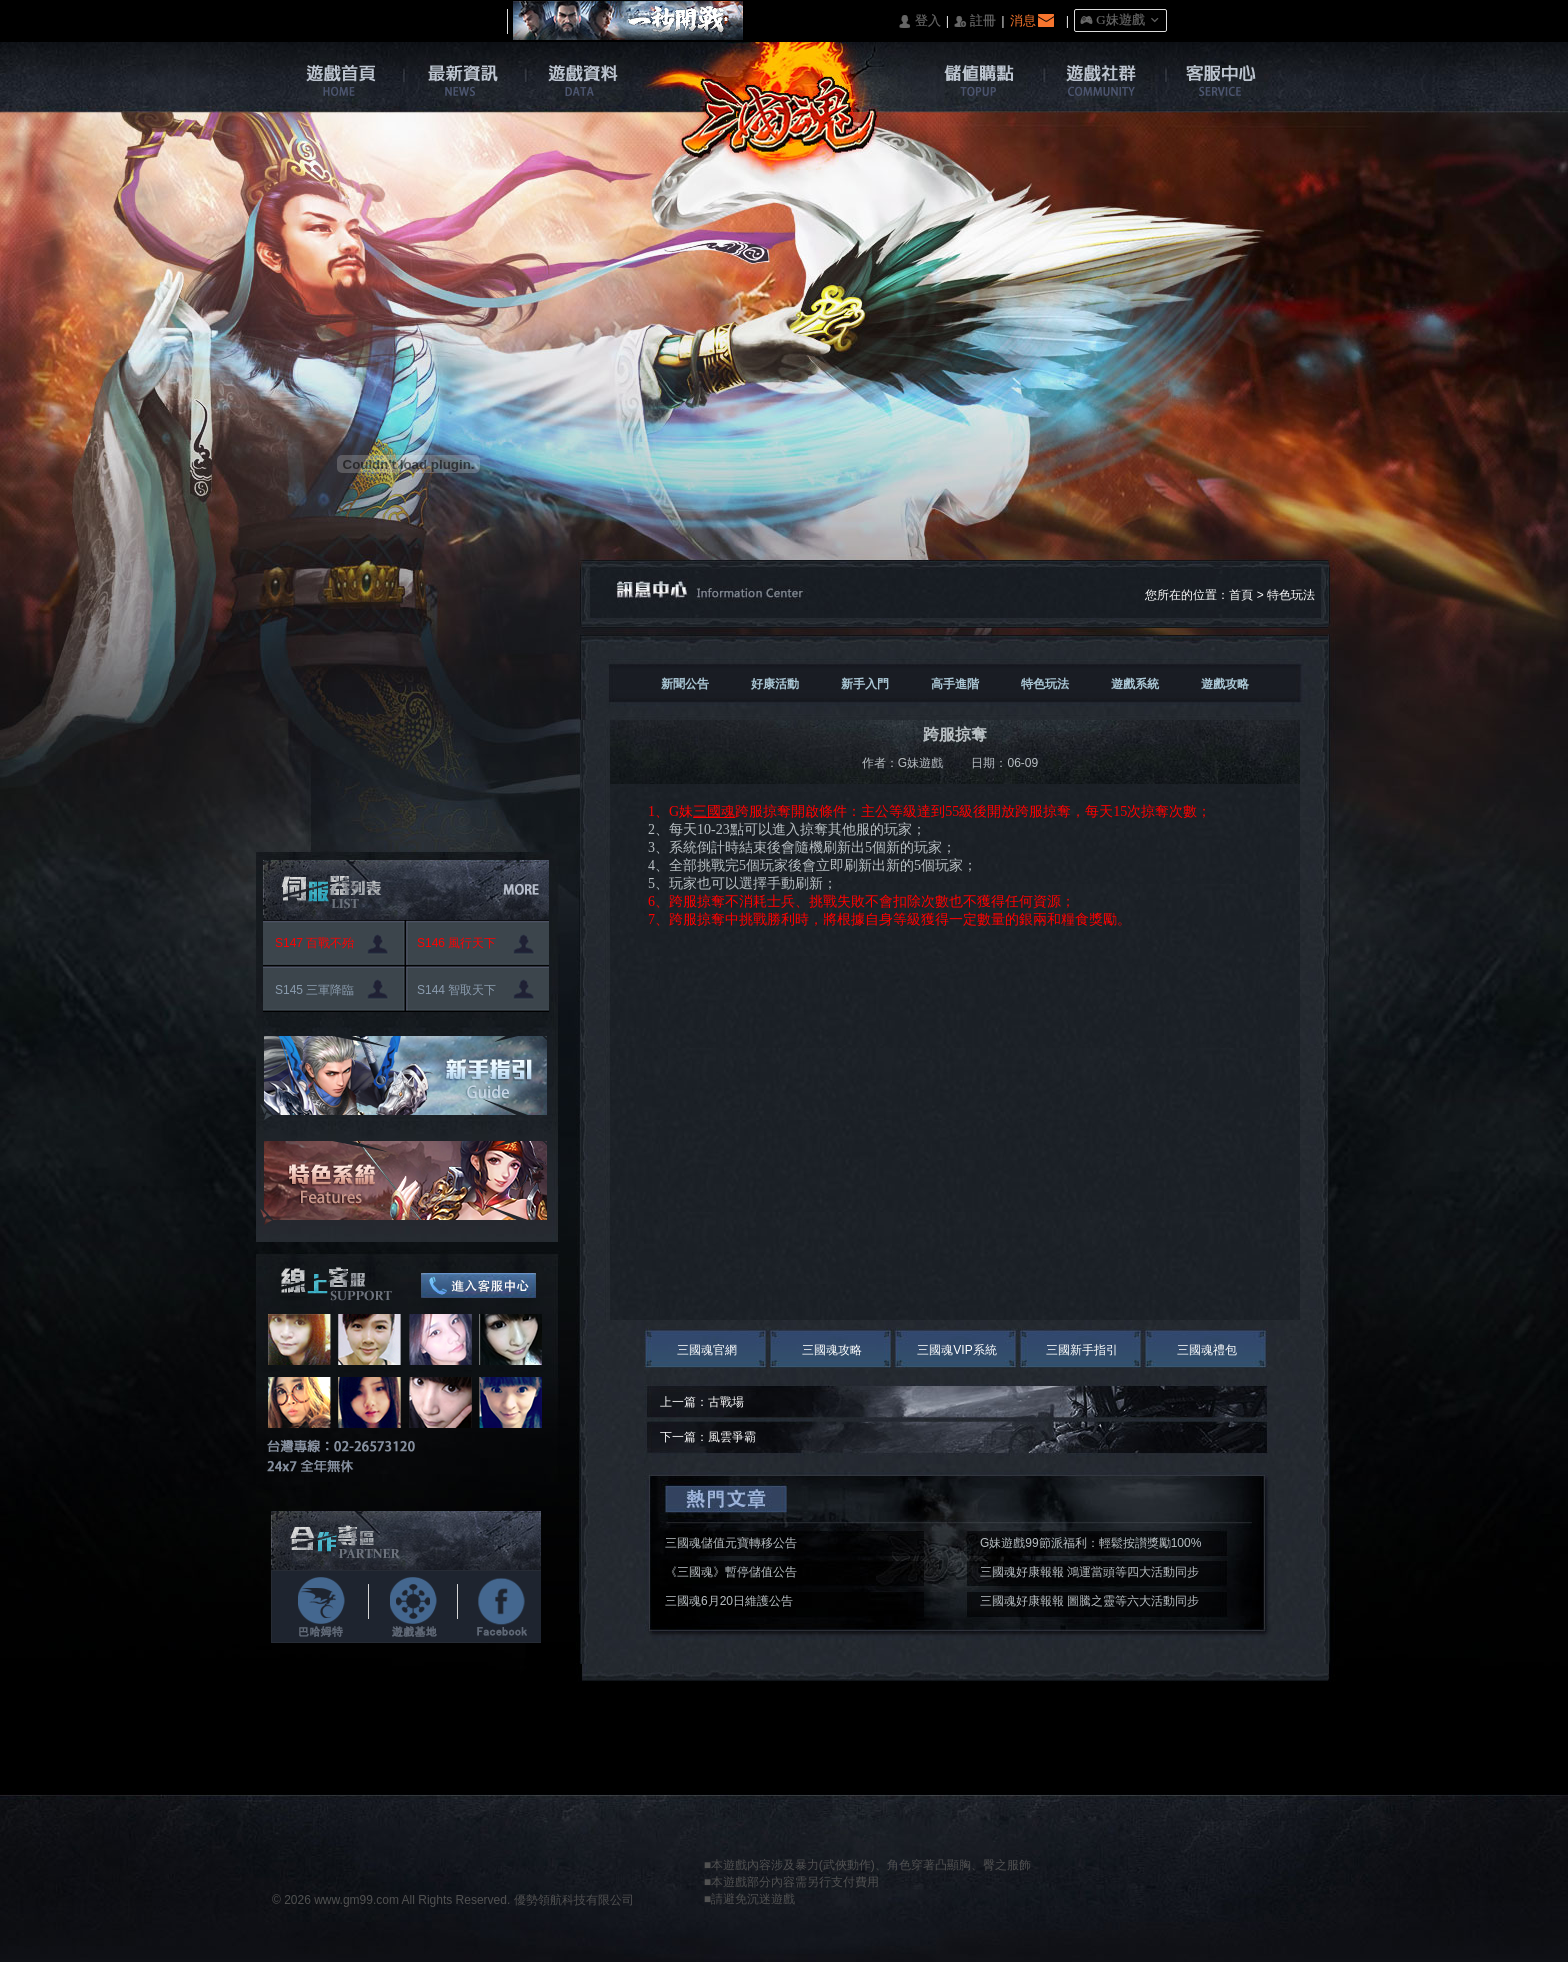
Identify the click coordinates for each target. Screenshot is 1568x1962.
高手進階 (955, 684)
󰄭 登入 (919, 21)
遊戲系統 (1135, 684)
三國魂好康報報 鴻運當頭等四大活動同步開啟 (1089, 1575)
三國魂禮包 (1207, 1350)
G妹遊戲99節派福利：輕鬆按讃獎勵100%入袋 (1090, 1546)
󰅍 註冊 (975, 21)
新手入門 (865, 684)
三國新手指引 (1082, 1350)
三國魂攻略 (832, 1350)
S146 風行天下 (456, 943)
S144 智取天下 (456, 990)
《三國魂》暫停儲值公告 (731, 1572)
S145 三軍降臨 (314, 990)
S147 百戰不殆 (314, 943)
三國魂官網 (707, 1350)
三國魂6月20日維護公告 (729, 1601)
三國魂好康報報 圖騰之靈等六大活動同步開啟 (1089, 1604)
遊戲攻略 (1225, 684)
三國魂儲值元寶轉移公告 (731, 1543)
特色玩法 (1291, 595)
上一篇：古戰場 (702, 1402)
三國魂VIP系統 (956, 1350)
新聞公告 (685, 684)
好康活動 (775, 684)
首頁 (1241, 595)
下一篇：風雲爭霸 (708, 1437)
